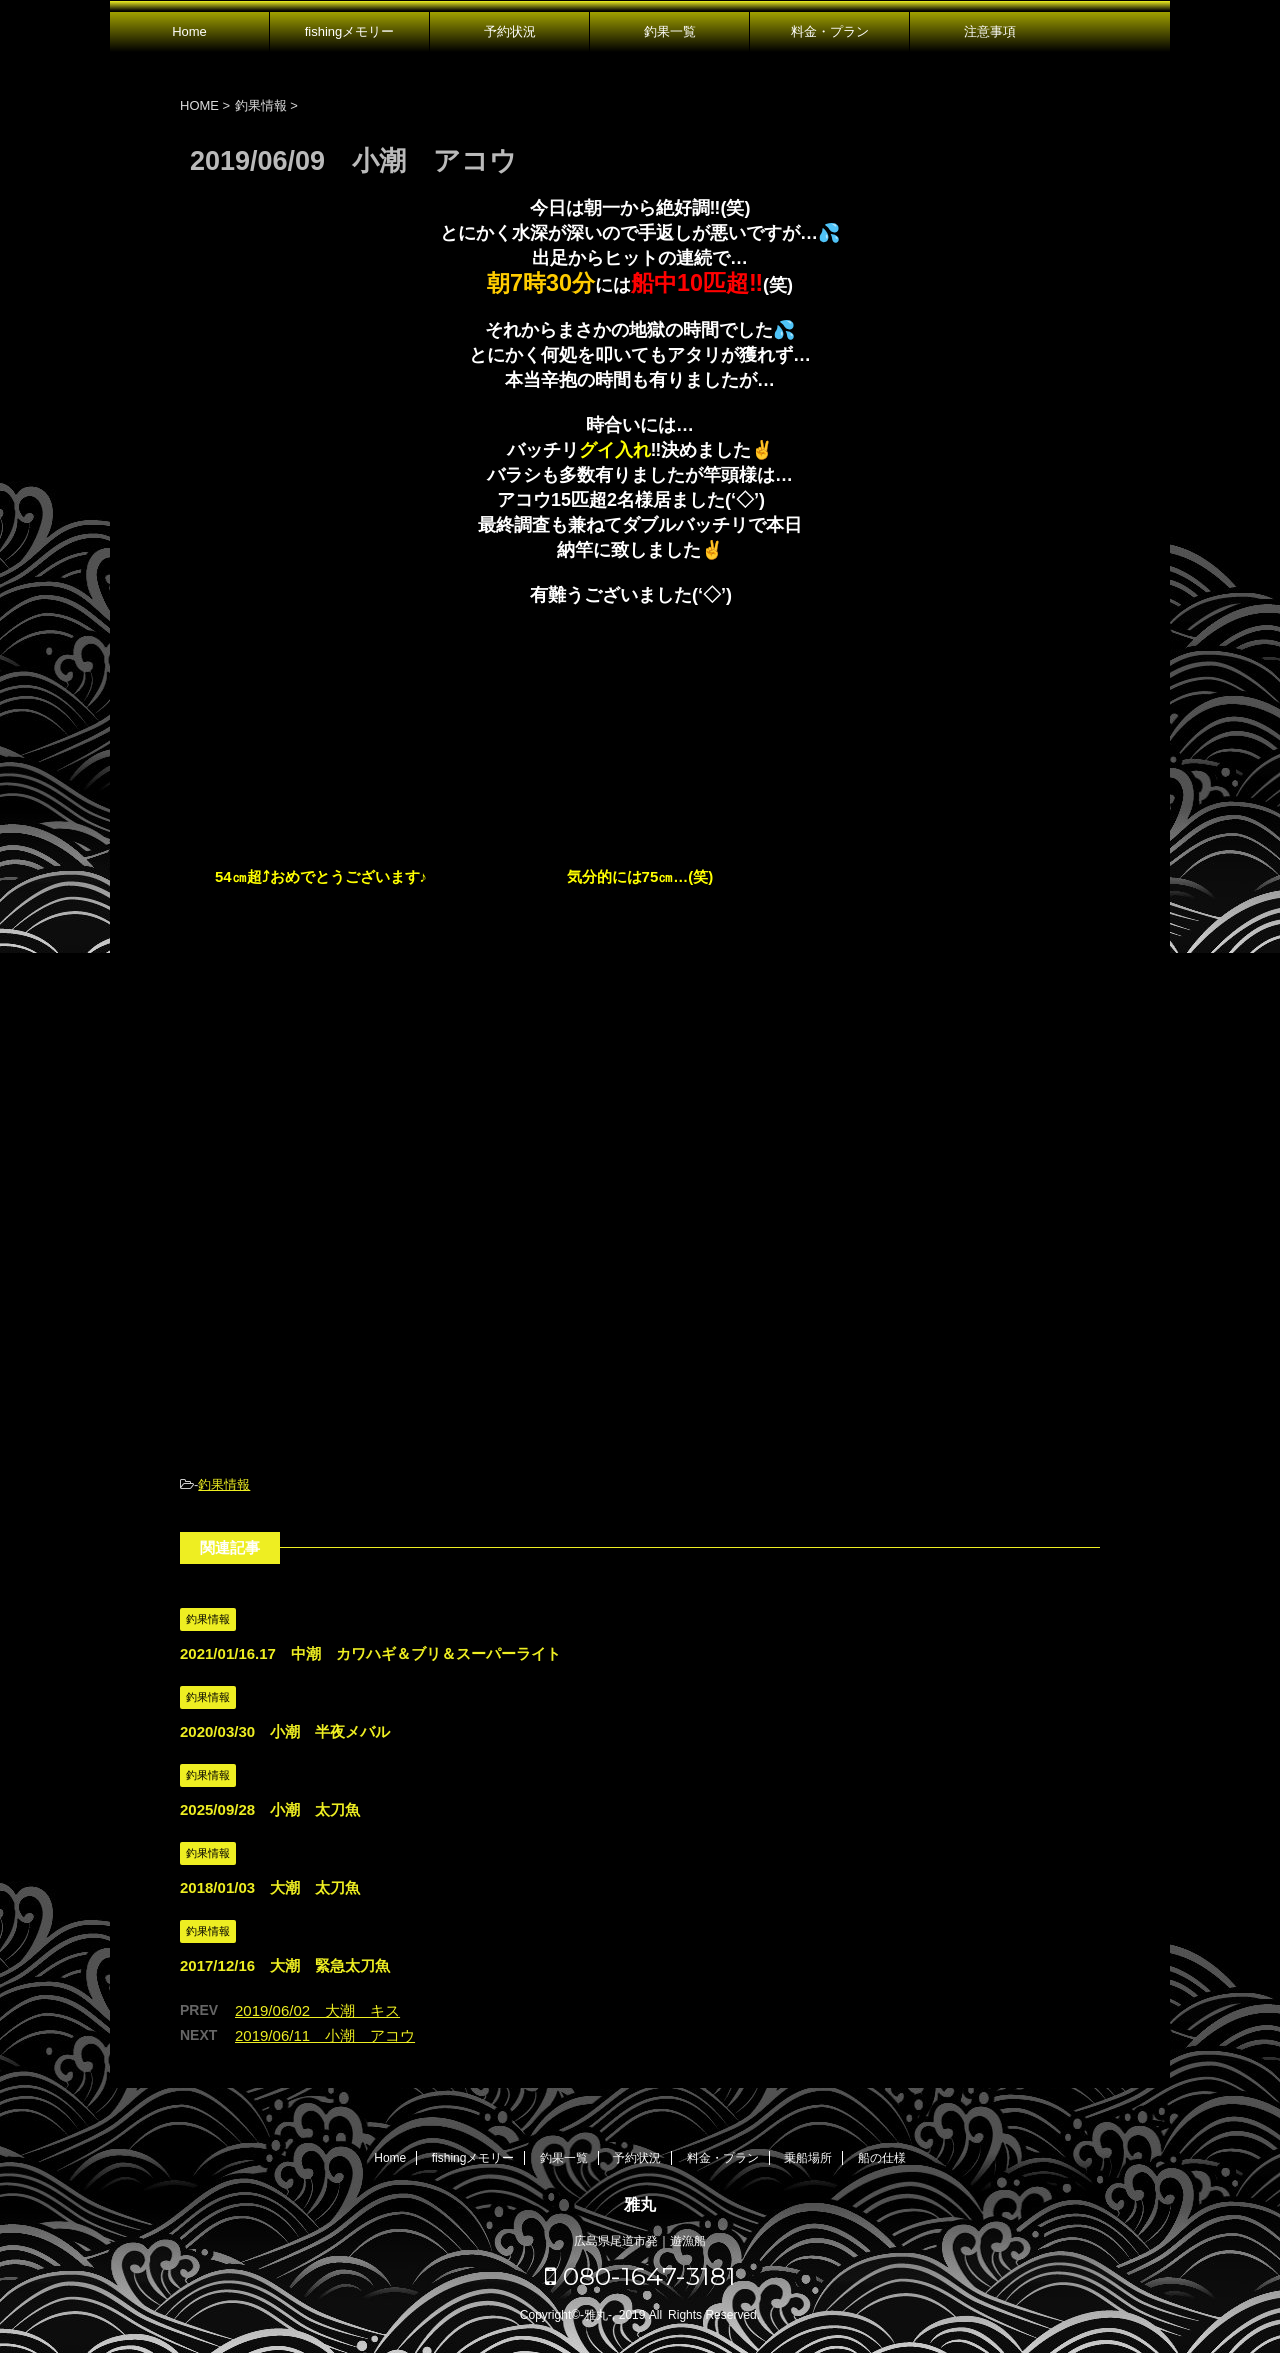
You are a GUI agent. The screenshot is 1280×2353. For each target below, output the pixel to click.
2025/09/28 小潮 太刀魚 (270, 1809)
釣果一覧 (670, 31)
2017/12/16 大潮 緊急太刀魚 (285, 1965)
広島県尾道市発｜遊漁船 (640, 2241)
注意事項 (990, 31)
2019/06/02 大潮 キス (317, 2010)
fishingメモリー (350, 31)
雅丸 (640, 2204)
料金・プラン (830, 31)
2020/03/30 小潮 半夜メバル (285, 1731)
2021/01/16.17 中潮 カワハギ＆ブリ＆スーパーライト (370, 1653)
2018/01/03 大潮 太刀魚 (270, 1887)
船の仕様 (882, 2158)
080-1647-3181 (640, 2276)
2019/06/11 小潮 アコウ (325, 2035)
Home (189, 31)
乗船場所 (808, 2158)
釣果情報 (224, 1484)
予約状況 (510, 31)
